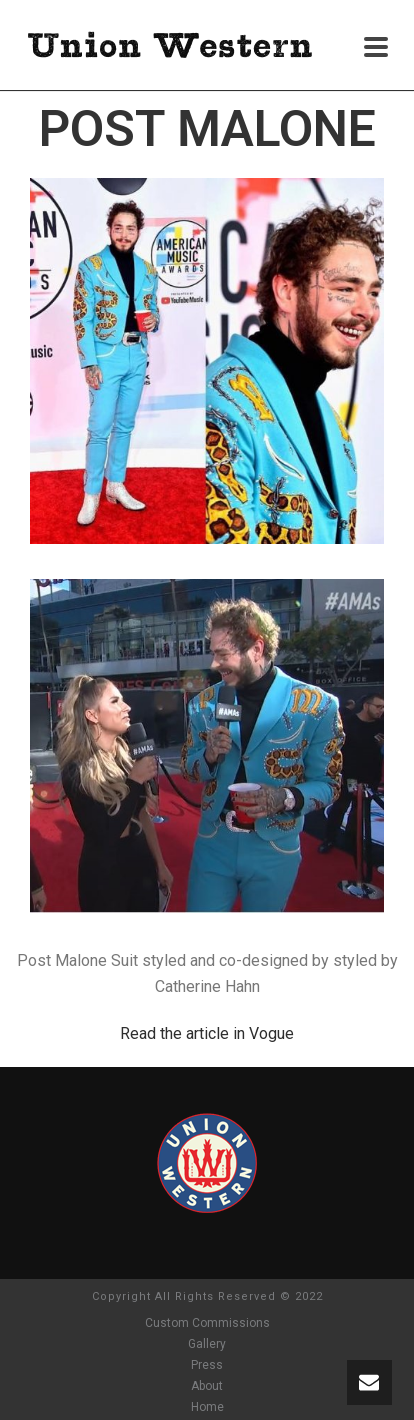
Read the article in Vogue (207, 1033)
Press (207, 1365)
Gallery (207, 1344)
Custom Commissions (207, 1323)
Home (207, 1407)
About (207, 1386)
